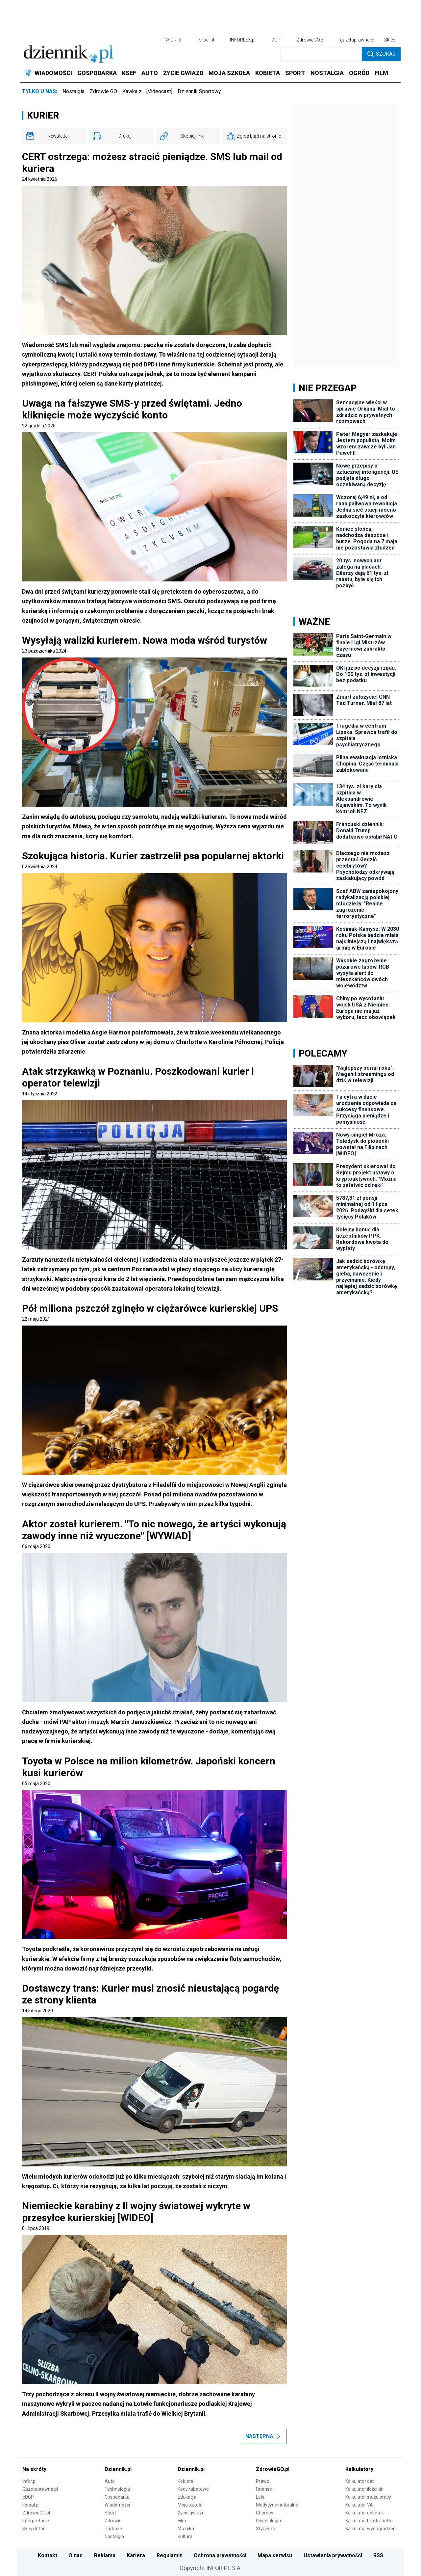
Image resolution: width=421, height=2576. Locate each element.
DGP (276, 39)
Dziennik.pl (118, 2469)
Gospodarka (117, 2497)
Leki (260, 2497)
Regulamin (170, 2555)
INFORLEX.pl (243, 39)
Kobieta (185, 2481)
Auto (110, 2481)
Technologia (117, 2489)
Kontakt (47, 2555)
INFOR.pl (172, 39)
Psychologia (268, 2520)
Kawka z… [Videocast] (147, 91)
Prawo (262, 2481)
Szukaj (381, 54)
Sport (110, 2512)
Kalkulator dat (359, 2481)
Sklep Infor (33, 2528)
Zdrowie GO (103, 91)
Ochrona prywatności (220, 2555)
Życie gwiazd (191, 2512)
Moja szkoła (190, 2505)
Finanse (264, 2489)
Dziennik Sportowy (199, 91)
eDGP (28, 2497)
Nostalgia (73, 91)
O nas (75, 2555)
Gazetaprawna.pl (40, 2489)
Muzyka (186, 2528)
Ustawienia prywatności (333, 2555)
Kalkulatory (359, 2469)
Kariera (136, 2555)
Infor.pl (29, 2481)
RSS (378, 2555)
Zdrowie (113, 2520)
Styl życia (265, 2528)
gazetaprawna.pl (357, 39)
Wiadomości (117, 2505)
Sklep (389, 39)
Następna (263, 2436)
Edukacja (187, 2497)
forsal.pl (205, 39)
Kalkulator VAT (360, 2505)
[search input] (321, 54)
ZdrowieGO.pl (310, 39)
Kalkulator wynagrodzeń (370, 2528)
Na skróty (34, 2469)
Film (182, 2520)
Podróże (113, 2528)
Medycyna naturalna (277, 2505)
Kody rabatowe (193, 2489)
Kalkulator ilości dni (364, 2489)
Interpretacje (35, 2520)
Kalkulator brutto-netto (369, 2520)
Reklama (104, 2555)
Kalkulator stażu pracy (368, 2497)
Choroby (264, 2512)
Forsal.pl (30, 2505)
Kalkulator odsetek (364, 2512)
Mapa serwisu (275, 2555)
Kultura (185, 2536)
